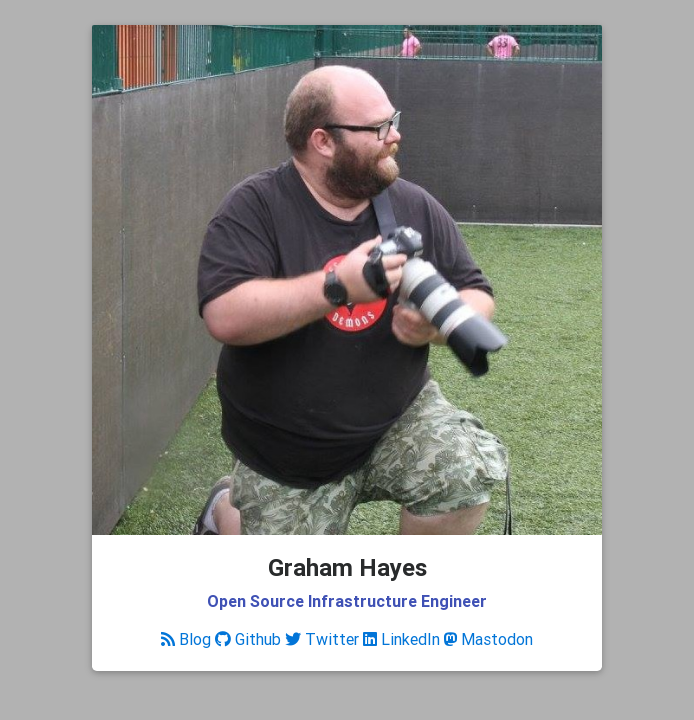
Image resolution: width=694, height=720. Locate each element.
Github (248, 639)
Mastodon (488, 639)
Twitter (322, 639)
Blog (186, 639)
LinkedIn (401, 639)
